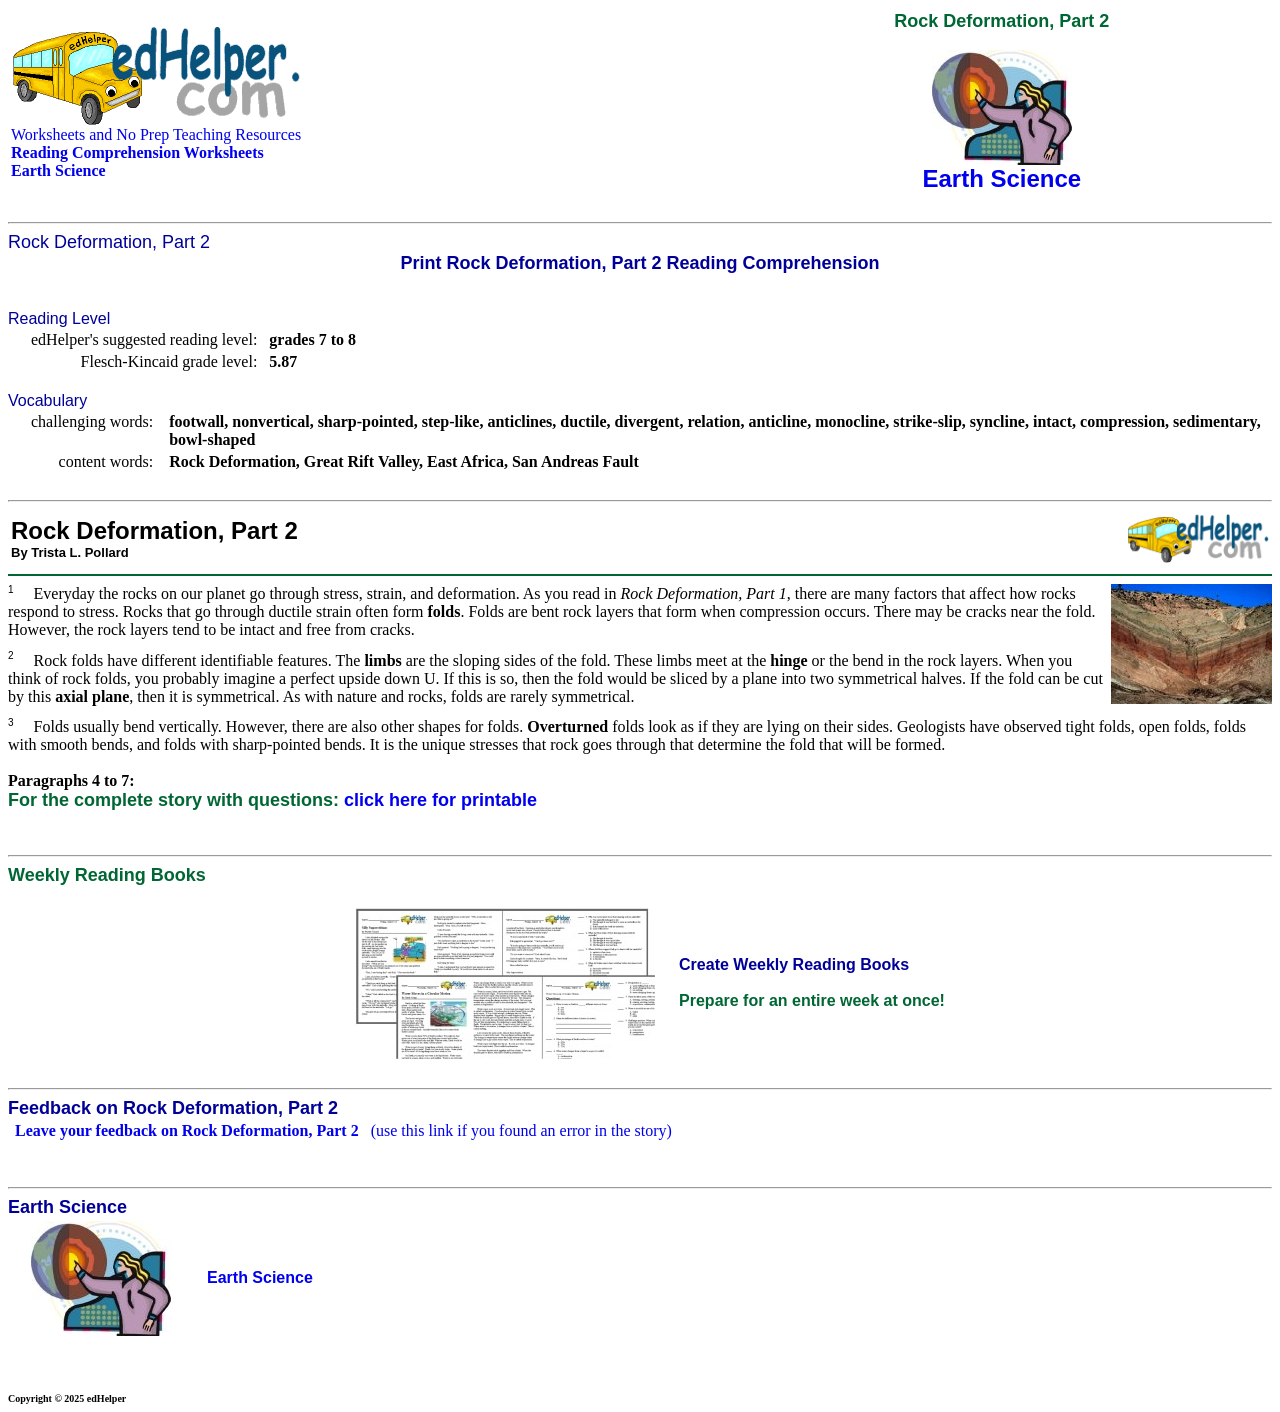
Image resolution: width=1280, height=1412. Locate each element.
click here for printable (440, 800)
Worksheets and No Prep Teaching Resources (156, 134)
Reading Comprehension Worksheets (137, 152)
